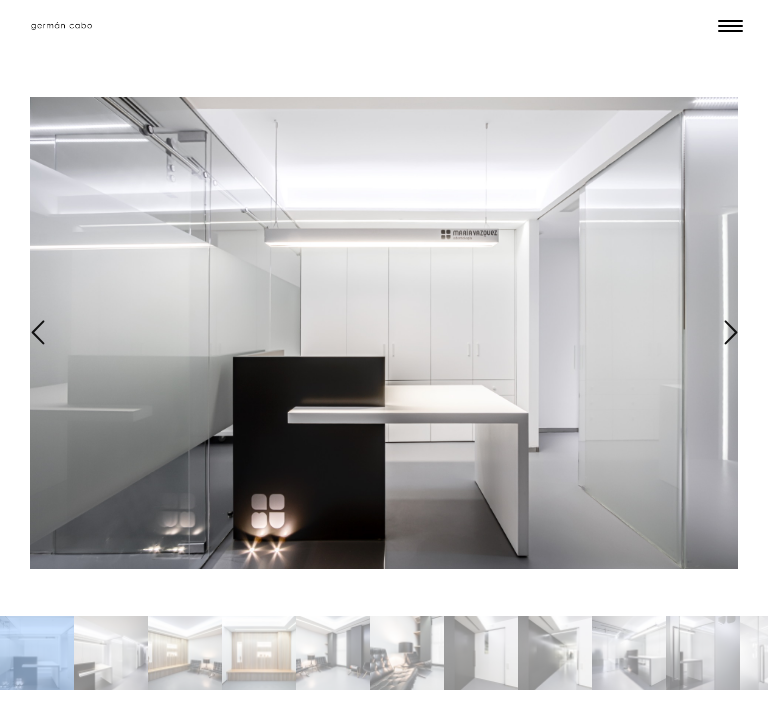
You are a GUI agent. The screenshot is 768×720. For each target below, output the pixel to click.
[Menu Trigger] (730, 25)
